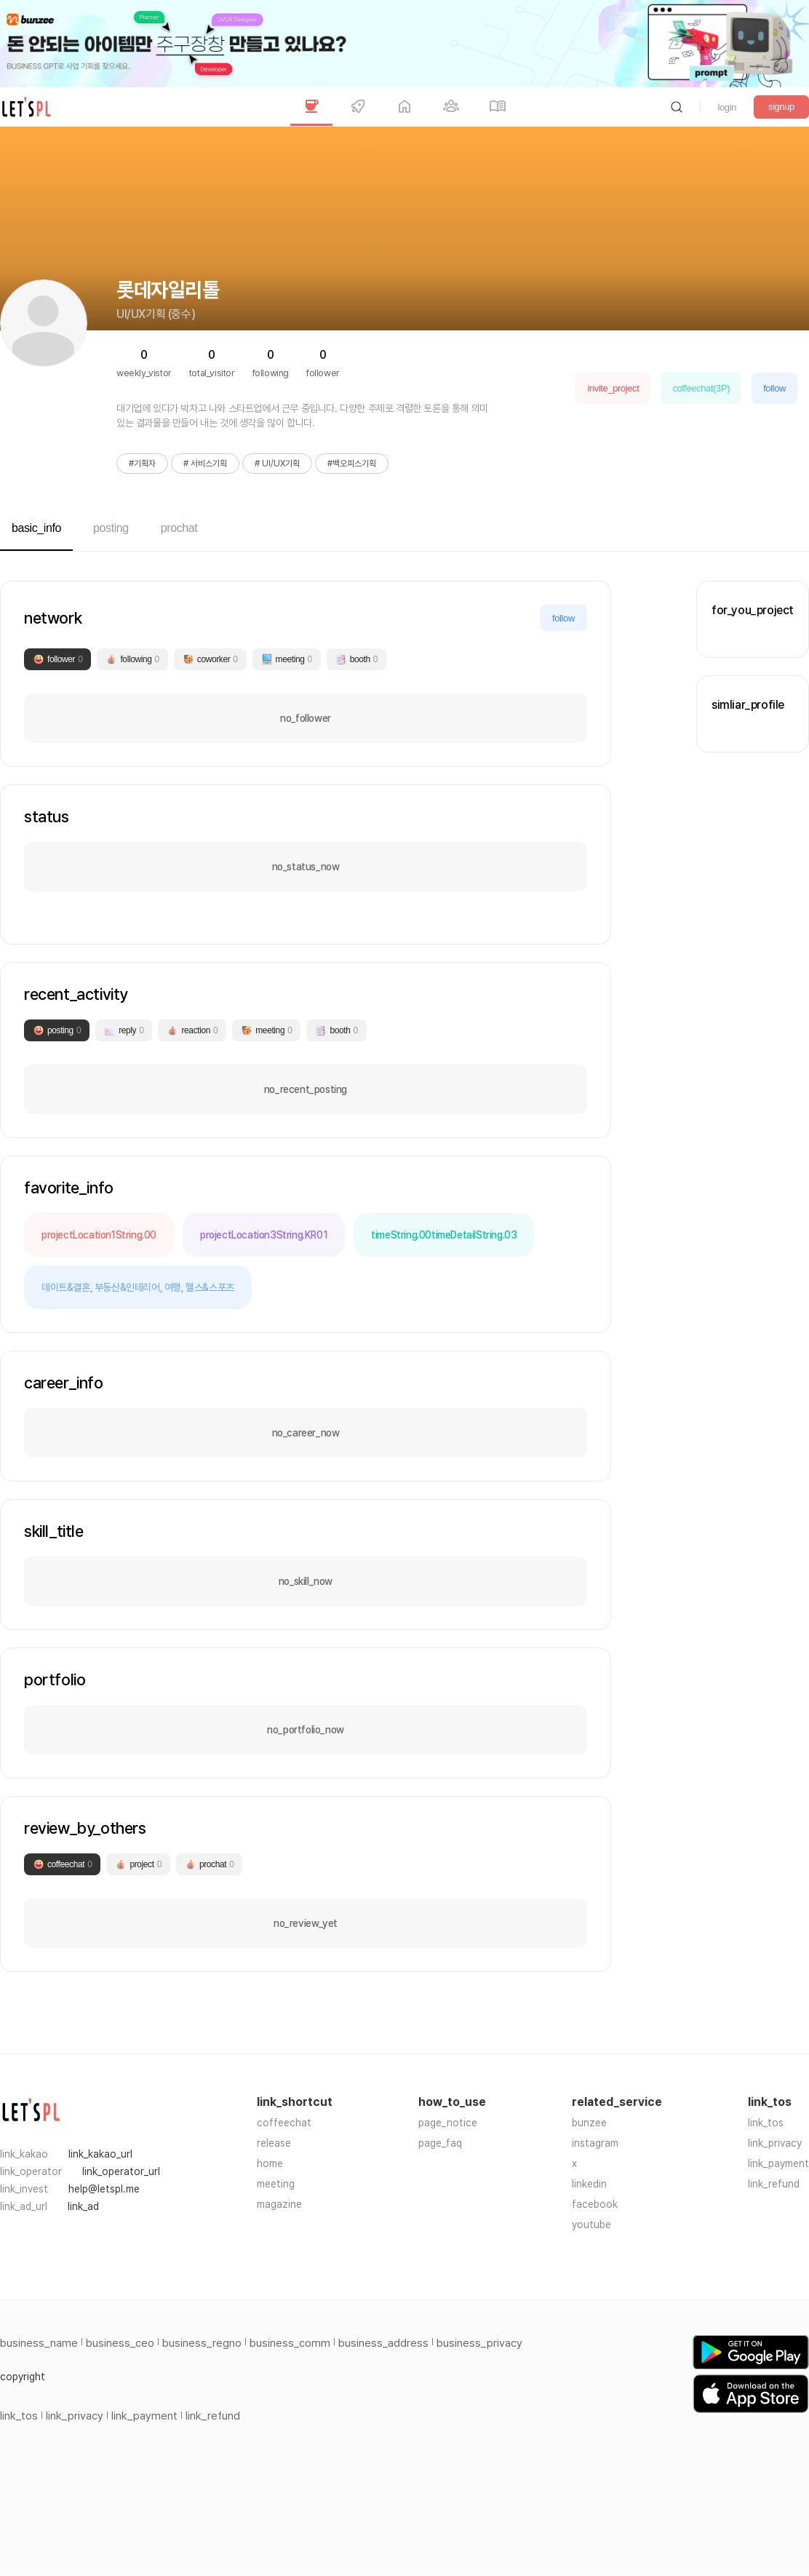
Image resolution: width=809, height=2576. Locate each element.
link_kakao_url (100, 2154)
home (270, 2163)
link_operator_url (121, 2171)
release (274, 2143)
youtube (591, 2224)
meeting (276, 2184)
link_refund (774, 2184)
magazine (279, 2204)
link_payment (778, 2163)
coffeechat (284, 2122)
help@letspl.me (104, 2189)
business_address (383, 2343)
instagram (595, 2143)
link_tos (766, 2122)
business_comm (290, 2343)
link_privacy (775, 2143)
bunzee (589, 2122)
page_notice (447, 2122)
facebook (595, 2204)
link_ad (83, 2206)
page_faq (440, 2143)
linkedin (589, 2184)
